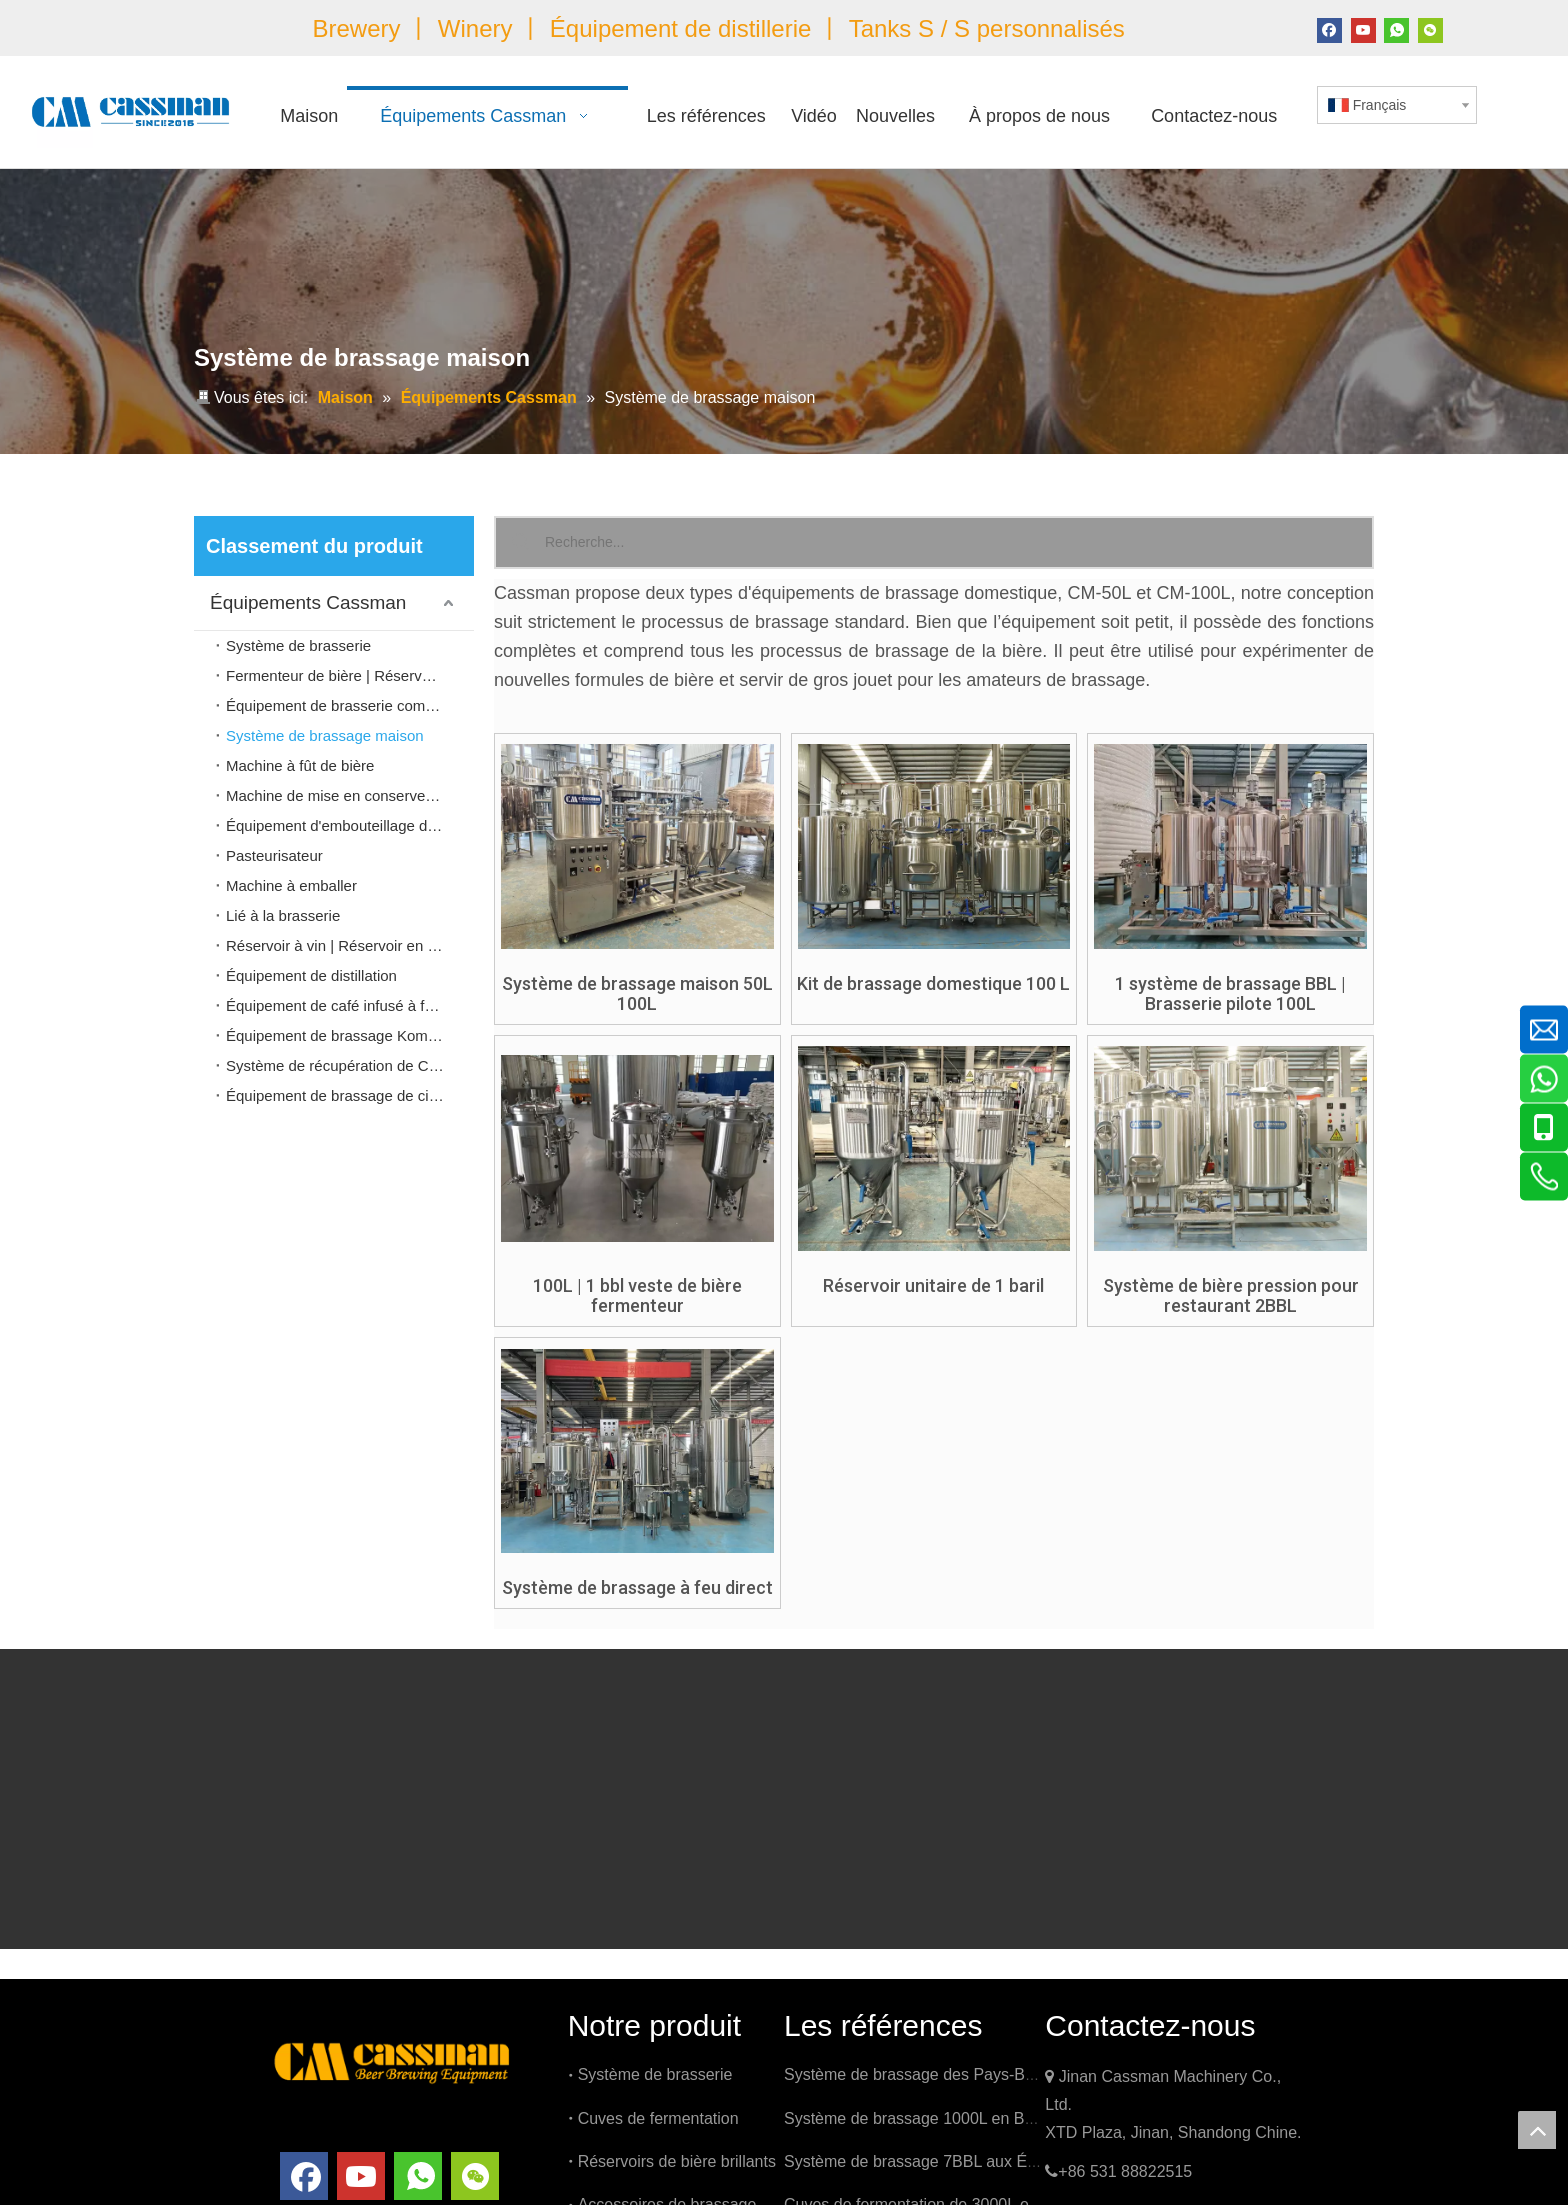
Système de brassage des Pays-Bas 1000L (937, 2074)
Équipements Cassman (308, 602)
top (1537, 2130)
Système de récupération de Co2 (335, 1065)
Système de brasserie (298, 645)
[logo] (392, 2060)
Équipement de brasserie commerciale (350, 705)
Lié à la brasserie (283, 915)
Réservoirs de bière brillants (677, 2161)
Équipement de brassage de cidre (338, 1095)
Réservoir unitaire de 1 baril (933, 1286)
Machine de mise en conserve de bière (350, 795)
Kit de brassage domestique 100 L (933, 984)
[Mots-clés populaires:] (520, 542)
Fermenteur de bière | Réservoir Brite (349, 675)
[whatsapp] (1396, 29)
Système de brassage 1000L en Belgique (930, 2118)
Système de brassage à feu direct (637, 1588)
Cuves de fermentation (658, 2118)
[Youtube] (1363, 29)
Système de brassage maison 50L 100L (637, 994)
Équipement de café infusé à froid (337, 1005)
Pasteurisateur (274, 855)
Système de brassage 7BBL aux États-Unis (937, 2161)
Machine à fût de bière (300, 765)
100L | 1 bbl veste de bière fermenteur (637, 1296)
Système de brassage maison (325, 735)
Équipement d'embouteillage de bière (349, 825)
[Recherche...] (958, 542)
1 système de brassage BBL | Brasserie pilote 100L (1230, 994)
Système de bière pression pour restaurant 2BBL (1231, 1296)
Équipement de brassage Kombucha (347, 1035)
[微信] (1430, 29)
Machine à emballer (291, 885)
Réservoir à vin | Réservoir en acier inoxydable (350, 945)
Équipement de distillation (311, 975)
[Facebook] (1329, 29)
